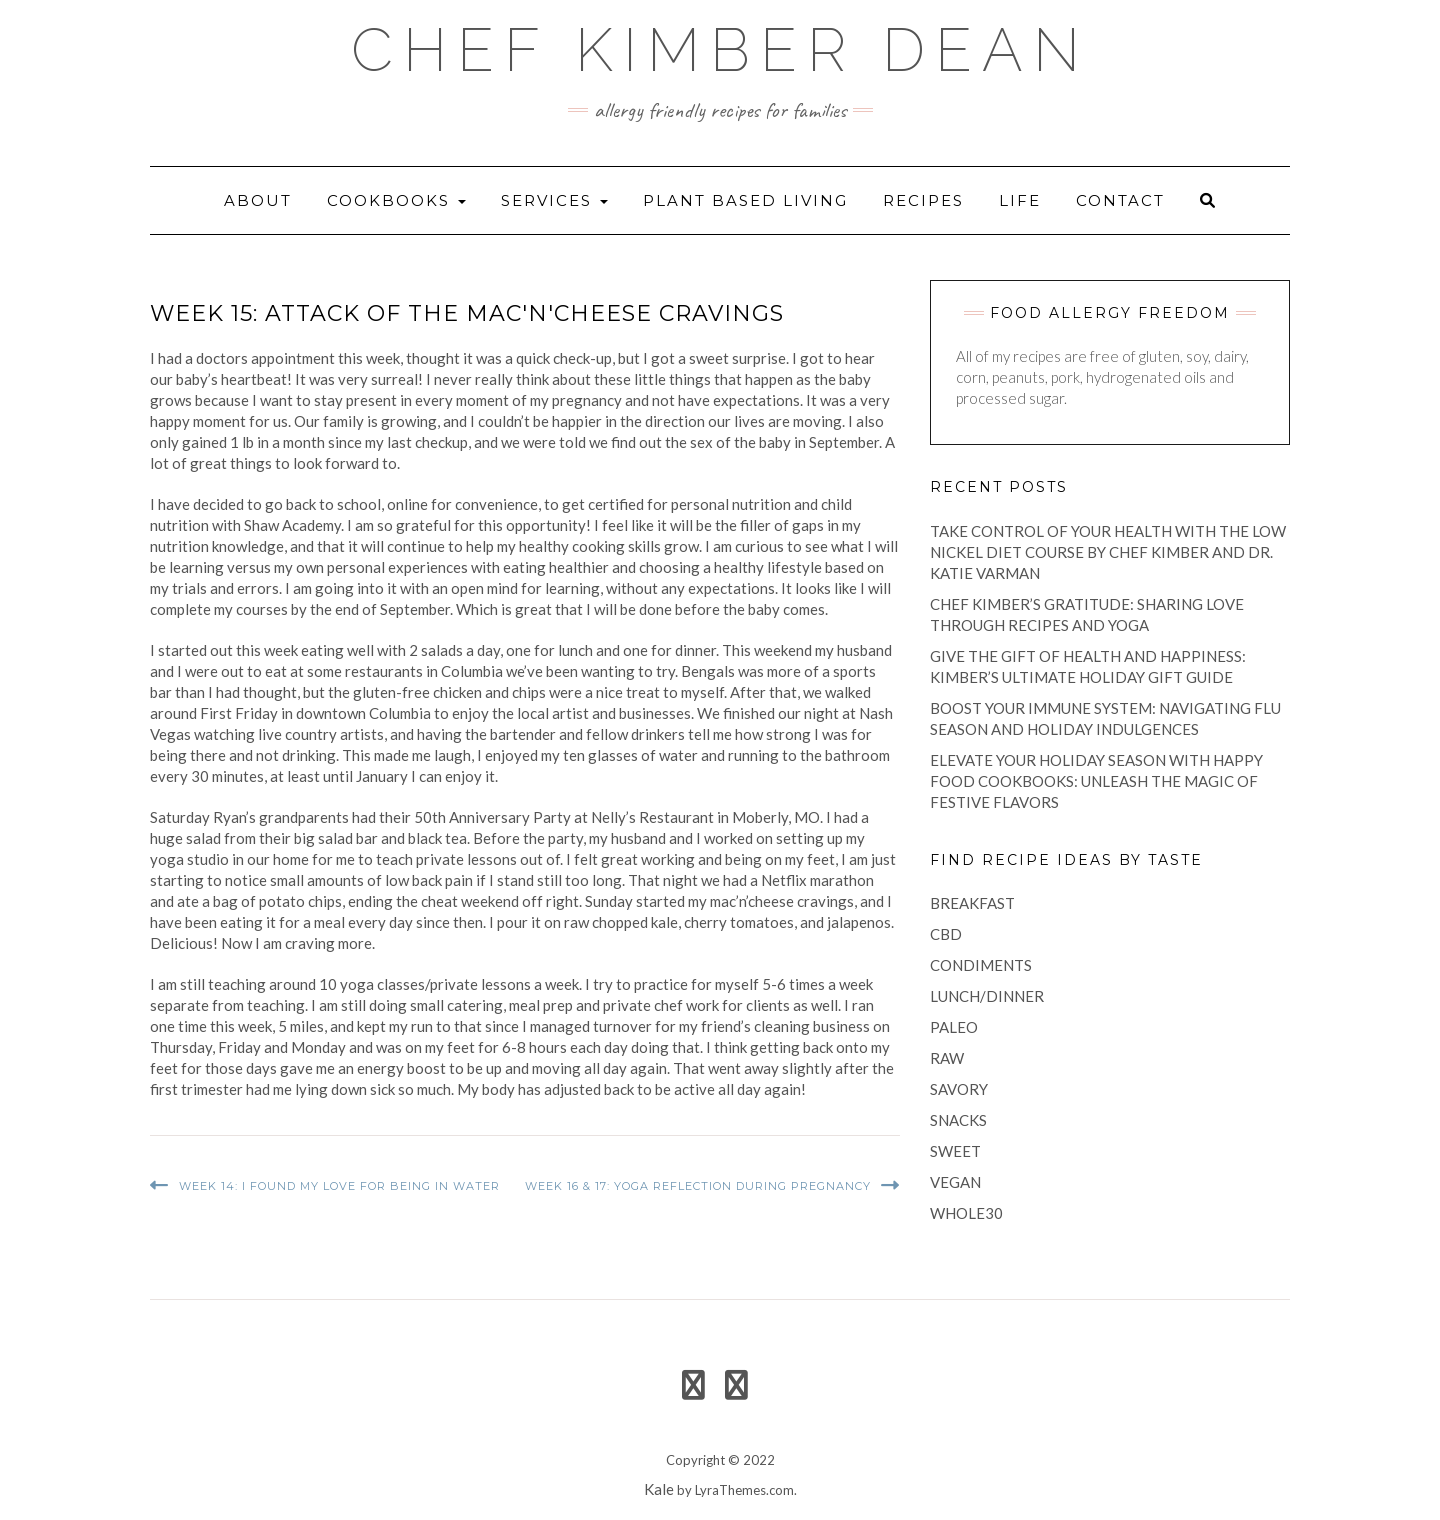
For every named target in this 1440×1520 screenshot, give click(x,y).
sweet (955, 1151)
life (1020, 200)
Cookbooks (396, 200)
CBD (946, 934)
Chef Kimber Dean (720, 50)
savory (959, 1089)
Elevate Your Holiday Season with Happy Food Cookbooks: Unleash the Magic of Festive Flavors (1096, 781)
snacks (958, 1120)
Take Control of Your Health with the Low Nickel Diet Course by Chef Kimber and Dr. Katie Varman (1108, 552)
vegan (955, 1182)
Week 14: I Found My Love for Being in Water (339, 1186)
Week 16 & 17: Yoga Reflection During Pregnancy (698, 1186)
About (258, 200)
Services (554, 200)
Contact (1120, 200)
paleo (954, 1027)
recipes (923, 200)
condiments (981, 965)
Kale (659, 1489)
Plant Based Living (745, 200)
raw (947, 1058)
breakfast (972, 903)
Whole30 (966, 1213)
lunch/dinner (987, 996)
